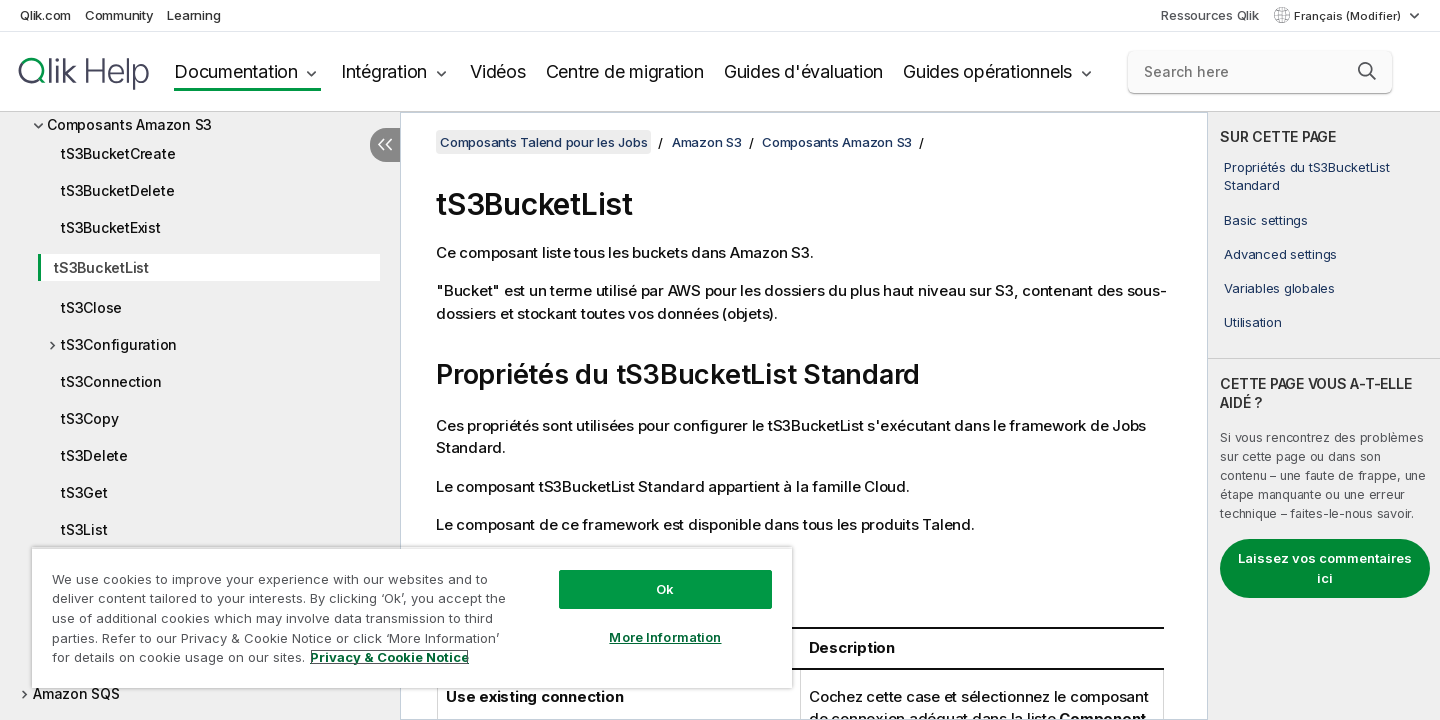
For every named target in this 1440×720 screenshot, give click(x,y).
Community (119, 15)
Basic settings (1266, 220)
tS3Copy (89, 418)
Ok (665, 589)
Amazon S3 (707, 142)
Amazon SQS (76, 693)
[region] (412, 617)
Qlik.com (45, 15)
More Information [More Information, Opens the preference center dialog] (665, 637)
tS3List (84, 529)
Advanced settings (1280, 254)
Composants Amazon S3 (129, 124)
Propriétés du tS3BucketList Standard (1306, 176)
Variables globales (1279, 288)
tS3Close (91, 307)
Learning (193, 15)
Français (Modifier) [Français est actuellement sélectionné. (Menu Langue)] (1349, 16)
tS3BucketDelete (117, 190)
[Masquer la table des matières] (385, 145)
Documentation (236, 71)
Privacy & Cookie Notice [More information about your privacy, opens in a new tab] (389, 657)
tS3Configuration (119, 344)
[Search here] (1260, 72)
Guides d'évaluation (803, 71)
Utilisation (1252, 322)
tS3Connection (111, 381)
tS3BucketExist (111, 227)
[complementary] (1324, 416)
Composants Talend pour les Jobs (543, 142)
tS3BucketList (101, 267)
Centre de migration (625, 71)
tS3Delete (94, 455)
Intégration (384, 71)
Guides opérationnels (987, 71)
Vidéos (498, 71)
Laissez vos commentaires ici (1325, 568)
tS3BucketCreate (118, 153)
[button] (1367, 71)
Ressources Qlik (1209, 15)
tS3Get (84, 492)
